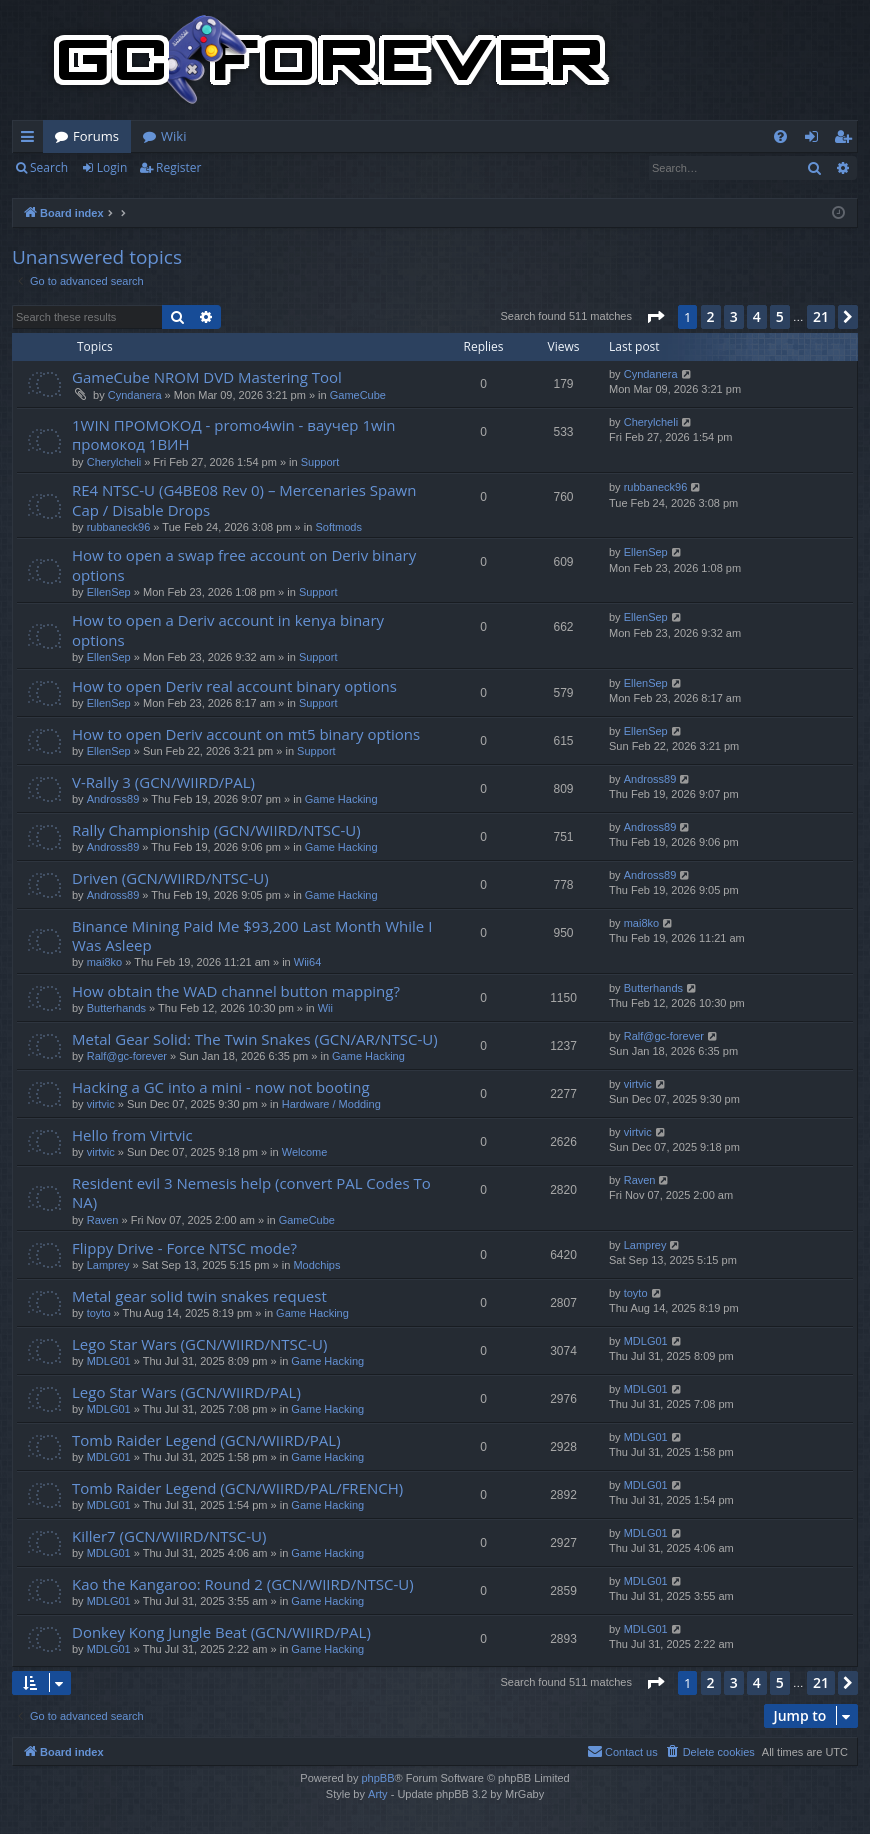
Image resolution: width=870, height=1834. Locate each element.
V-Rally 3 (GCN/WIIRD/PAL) (163, 782)
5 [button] (780, 316)
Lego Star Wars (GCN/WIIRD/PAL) (186, 1392)
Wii (325, 1008)
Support (320, 462)
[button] (655, 317)
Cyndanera (135, 395)
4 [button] (757, 316)
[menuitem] (780, 136)
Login (112, 167)
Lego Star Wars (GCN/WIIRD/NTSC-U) (199, 1344)
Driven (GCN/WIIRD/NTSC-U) (170, 878)
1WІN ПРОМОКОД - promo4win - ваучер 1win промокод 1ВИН (234, 434)
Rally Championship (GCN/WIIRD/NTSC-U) (216, 830)
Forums (96, 136)
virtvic (101, 1104)
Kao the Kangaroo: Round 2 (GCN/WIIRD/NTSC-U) (243, 1584)
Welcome (305, 1152)
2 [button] (711, 316)
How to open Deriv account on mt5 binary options (246, 734)
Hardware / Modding (331, 1104)
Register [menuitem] (847, 140)
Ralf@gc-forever (127, 1056)
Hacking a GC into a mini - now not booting (221, 1087)
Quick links (31, 140)
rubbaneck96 (119, 527)
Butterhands (116, 1008)
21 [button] (821, 316)
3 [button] (734, 316)
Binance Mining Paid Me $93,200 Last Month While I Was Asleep (252, 935)
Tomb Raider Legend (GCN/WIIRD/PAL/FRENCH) (237, 1488)
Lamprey (108, 1265)
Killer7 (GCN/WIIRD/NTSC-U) (169, 1536)
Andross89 (113, 799)
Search (49, 167)
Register (178, 167)
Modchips (316, 1265)
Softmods (338, 527)
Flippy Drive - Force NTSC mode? (184, 1248)
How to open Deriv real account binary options (234, 686)
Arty (378, 1794)
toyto (99, 1313)
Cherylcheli (114, 462)
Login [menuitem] (815, 140)
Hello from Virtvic (132, 1135)
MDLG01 (109, 1361)
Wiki (173, 136)
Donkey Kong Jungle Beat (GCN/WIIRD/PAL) (221, 1632)
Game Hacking (341, 799)
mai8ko (104, 962)
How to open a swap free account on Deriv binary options (244, 564)
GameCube (358, 395)
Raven (103, 1220)
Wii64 (308, 962)
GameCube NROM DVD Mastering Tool (207, 377)
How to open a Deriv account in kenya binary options (228, 629)
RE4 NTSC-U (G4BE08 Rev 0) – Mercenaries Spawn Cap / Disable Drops (244, 499)
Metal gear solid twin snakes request (199, 1296)
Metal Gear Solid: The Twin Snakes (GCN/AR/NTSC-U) (255, 1039)
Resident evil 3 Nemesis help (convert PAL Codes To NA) (251, 1192)
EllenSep (109, 592)
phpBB (377, 1778)
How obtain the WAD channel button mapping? (236, 991)
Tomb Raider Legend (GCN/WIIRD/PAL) (206, 1440)
